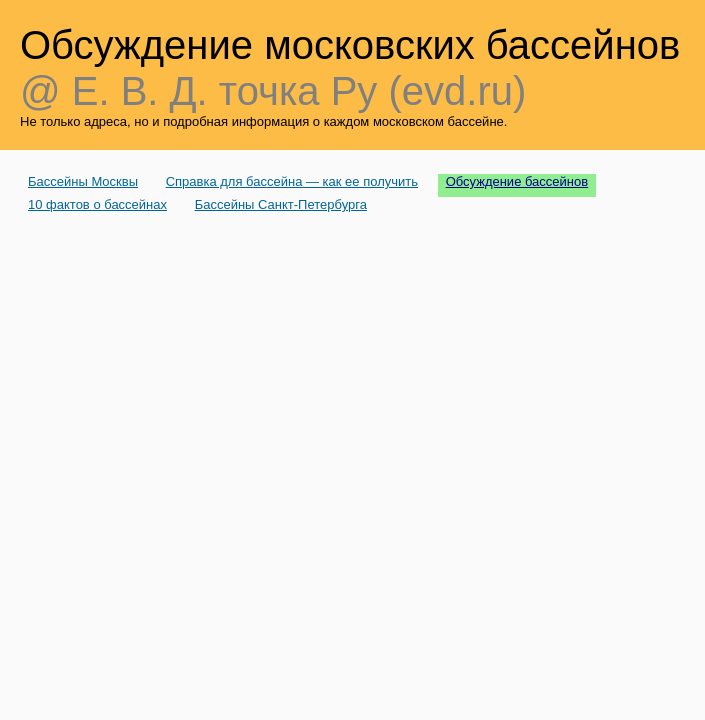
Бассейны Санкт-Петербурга (281, 204)
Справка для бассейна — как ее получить (292, 181)
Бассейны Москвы (83, 181)
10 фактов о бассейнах (97, 204)
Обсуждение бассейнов (517, 181)
